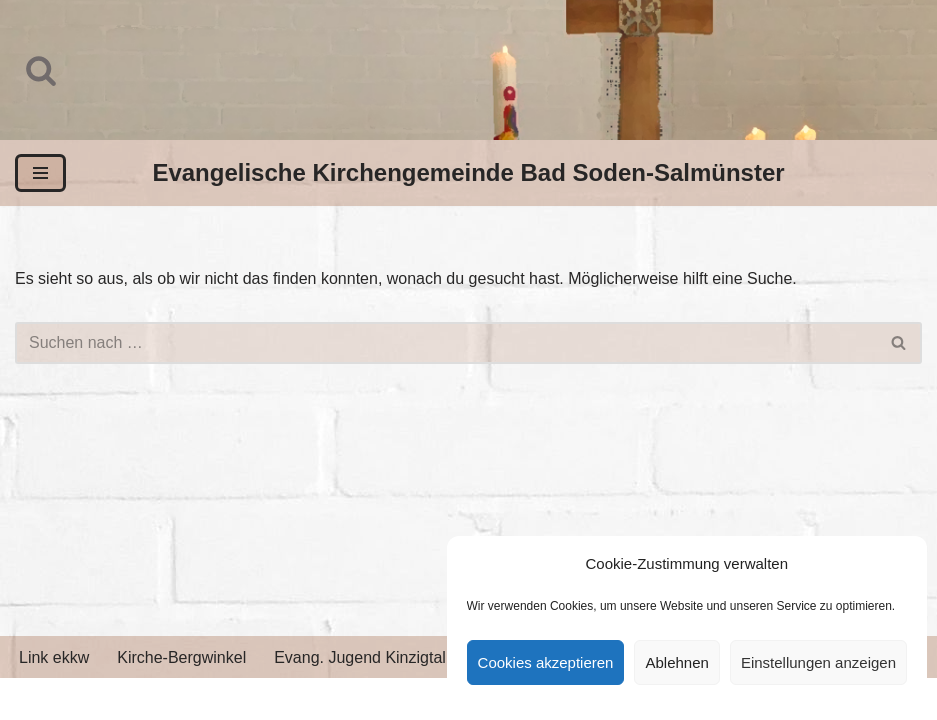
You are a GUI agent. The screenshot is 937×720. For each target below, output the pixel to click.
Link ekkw (54, 657)
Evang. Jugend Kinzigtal (360, 657)
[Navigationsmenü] (40, 173)
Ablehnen (676, 662)
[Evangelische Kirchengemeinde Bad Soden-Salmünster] (468, 173)
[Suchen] (41, 70)
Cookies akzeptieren (546, 662)
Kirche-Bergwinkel (181, 657)
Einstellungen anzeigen (818, 662)
